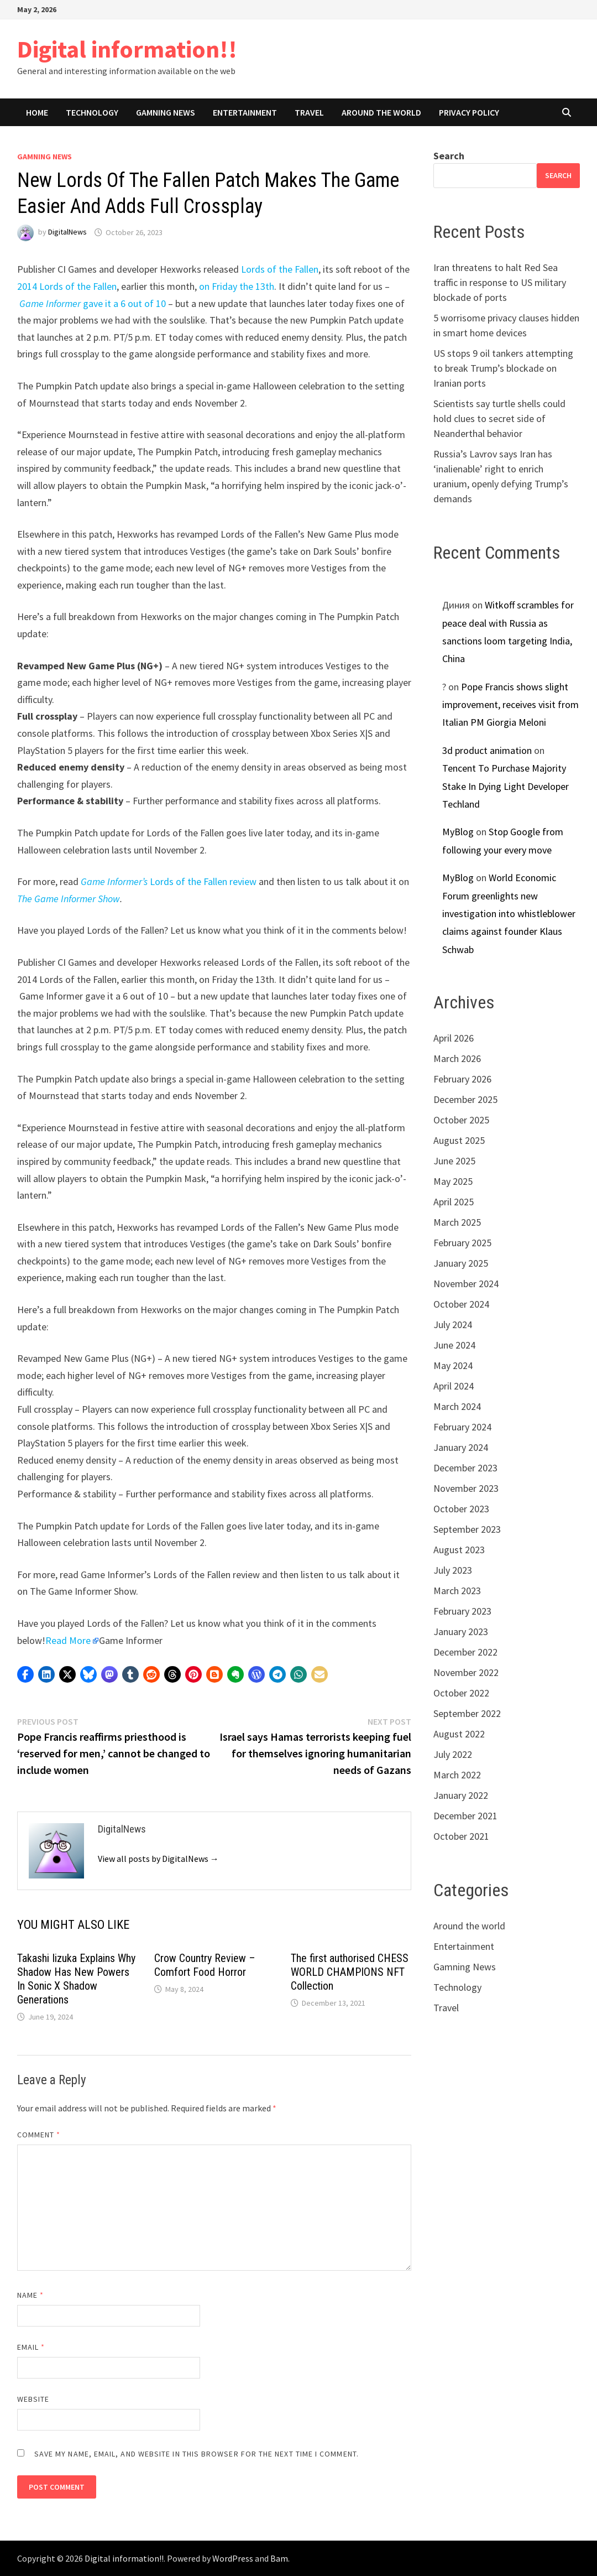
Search (448, 155)
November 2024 (466, 1283)
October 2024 (461, 1304)
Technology (92, 112)
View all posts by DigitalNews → (158, 1858)
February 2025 (462, 1242)
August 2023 (459, 1549)
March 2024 (457, 1406)
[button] (25, 1674)
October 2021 (461, 1836)
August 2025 (459, 1140)
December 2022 (465, 1652)
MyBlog (458, 831)
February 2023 (462, 1611)
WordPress (232, 2558)
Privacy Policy (469, 112)
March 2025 (457, 1222)
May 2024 (453, 1365)
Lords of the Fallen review (168, 881)
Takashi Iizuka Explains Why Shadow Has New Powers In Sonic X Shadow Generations (76, 1978)
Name (30, 2295)
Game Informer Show (77, 898)
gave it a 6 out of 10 (92, 303)
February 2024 (462, 1426)
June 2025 (454, 1160)
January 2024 (460, 1447)
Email (31, 2347)
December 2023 (465, 1467)
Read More (68, 1640)
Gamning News (165, 112)
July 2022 (452, 1754)
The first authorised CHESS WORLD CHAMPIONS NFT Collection (350, 1971)
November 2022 (466, 1672)
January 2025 (460, 1263)
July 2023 (452, 1570)
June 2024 (454, 1345)
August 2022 (459, 1733)
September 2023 (467, 1529)
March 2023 (457, 1590)
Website (33, 2399)
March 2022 (457, 1774)
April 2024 (453, 1386)
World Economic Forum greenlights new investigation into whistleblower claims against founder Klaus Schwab (508, 913)
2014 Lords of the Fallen (67, 286)
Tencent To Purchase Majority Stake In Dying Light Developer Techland (505, 786)
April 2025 (453, 1201)
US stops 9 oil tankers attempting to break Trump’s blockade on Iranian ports (503, 368)
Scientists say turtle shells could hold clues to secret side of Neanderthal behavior (499, 418)
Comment (39, 2135)
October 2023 (461, 1508)
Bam (279, 2558)
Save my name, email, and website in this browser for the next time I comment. (196, 2454)
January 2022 (460, 1795)
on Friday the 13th (236, 286)
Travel (309, 112)
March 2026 (457, 1058)
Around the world (381, 112)
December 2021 (465, 1815)
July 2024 (452, 1324)
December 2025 (465, 1099)
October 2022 (461, 1693)
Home (37, 112)
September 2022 (467, 1713)
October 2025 (461, 1119)
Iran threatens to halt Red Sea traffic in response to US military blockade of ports (499, 282)
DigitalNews (67, 232)
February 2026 (462, 1079)
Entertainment (245, 112)
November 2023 (466, 1488)
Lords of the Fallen (279, 269)
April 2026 (453, 1038)
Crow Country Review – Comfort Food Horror (204, 1965)
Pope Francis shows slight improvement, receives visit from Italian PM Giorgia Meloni (510, 704)
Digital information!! (127, 49)
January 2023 (460, 1631)
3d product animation (487, 750)
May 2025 (453, 1181)
